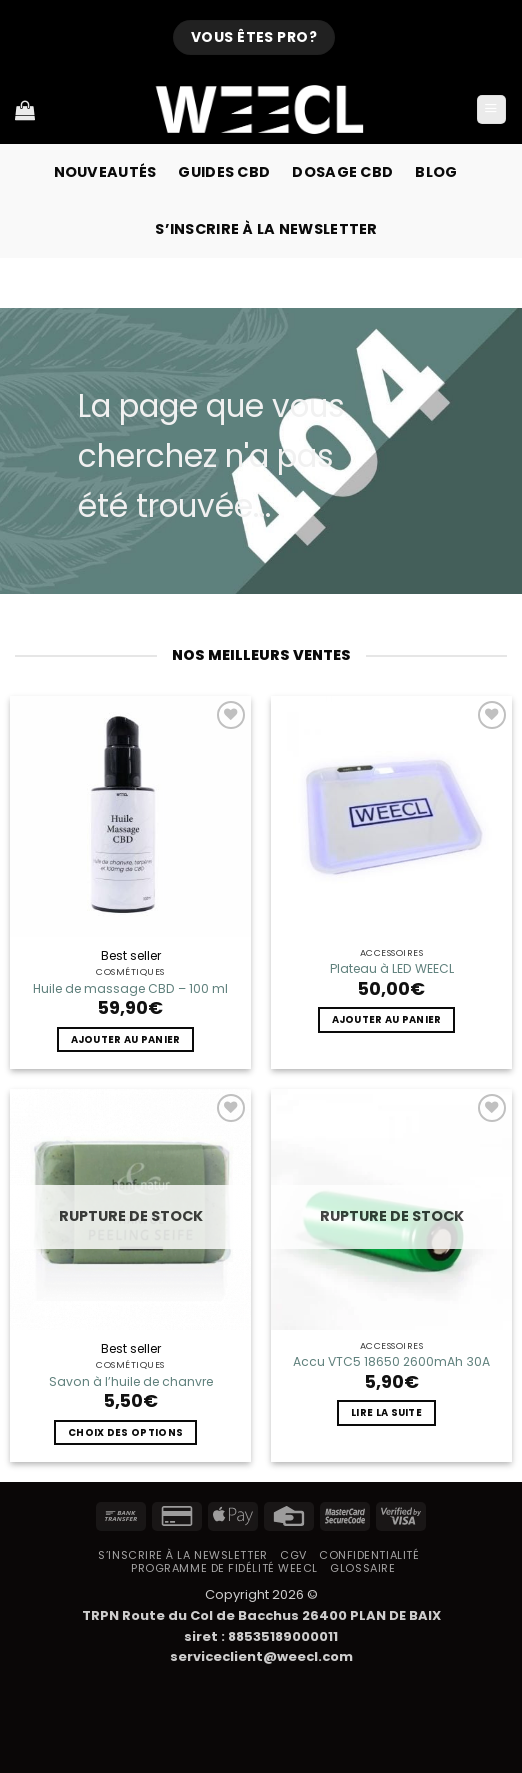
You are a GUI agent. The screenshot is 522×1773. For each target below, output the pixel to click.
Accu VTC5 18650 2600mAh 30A (391, 1362)
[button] (491, 110)
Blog (436, 172)
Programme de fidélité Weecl (224, 1568)
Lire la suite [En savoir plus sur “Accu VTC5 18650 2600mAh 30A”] (386, 1412)
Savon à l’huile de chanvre (131, 1382)
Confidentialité (369, 1555)
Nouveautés (105, 172)
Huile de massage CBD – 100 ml (130, 989)
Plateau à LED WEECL (392, 969)
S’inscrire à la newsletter (266, 229)
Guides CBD (224, 172)
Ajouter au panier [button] (126, 1039)
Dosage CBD (342, 172)
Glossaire (362, 1568)
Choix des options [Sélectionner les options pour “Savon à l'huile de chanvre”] (125, 1432)
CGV (293, 1555)
